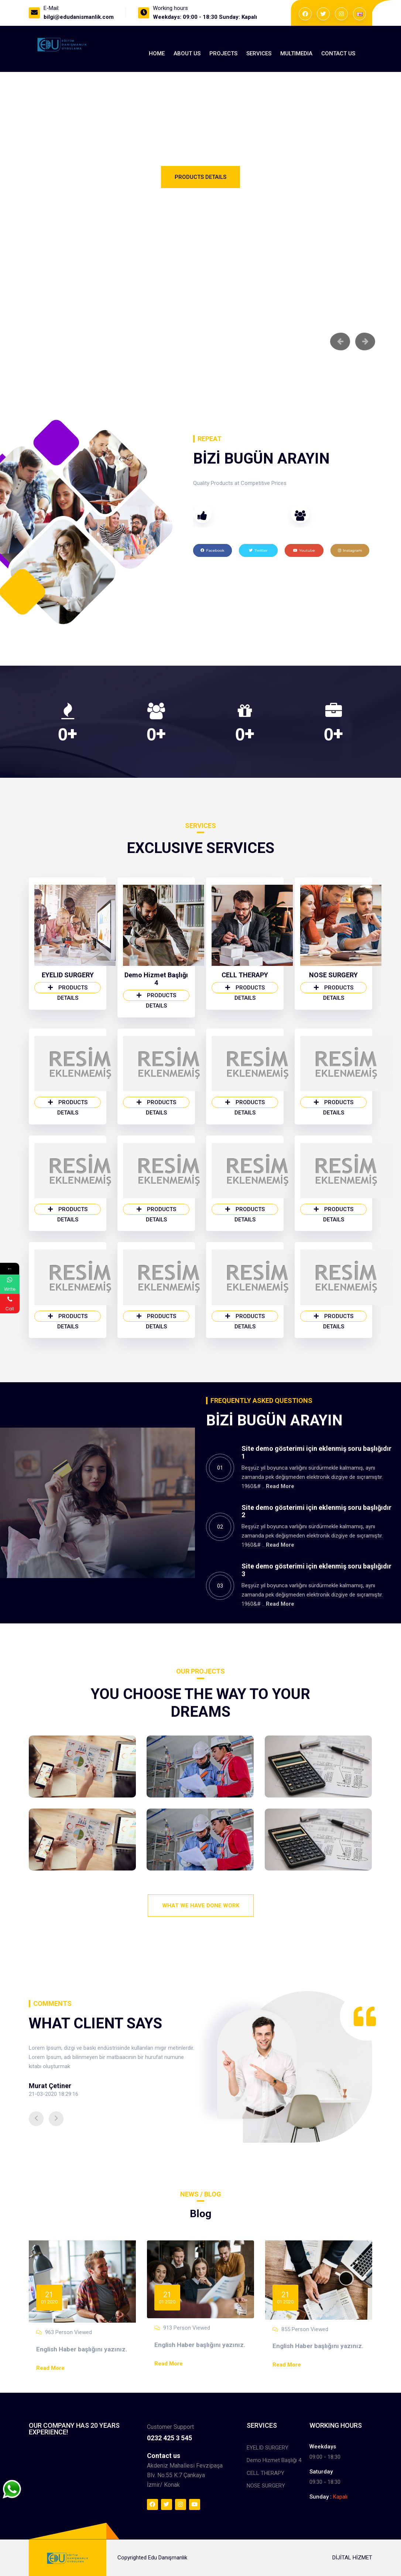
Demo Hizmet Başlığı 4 (156, 982)
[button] (36, 2122)
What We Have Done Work (200, 1905)
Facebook (212, 553)
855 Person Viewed (304, 2332)
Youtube (304, 553)
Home (157, 53)
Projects (223, 53)
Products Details (200, 179)
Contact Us (338, 53)
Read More (279, 1489)
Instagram (350, 553)
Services (258, 53)
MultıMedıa (296, 53)
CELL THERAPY (245, 978)
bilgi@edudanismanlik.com (79, 17)
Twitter (258, 553)
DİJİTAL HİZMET (352, 2561)
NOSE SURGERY (333, 978)
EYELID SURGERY (68, 978)
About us (187, 53)
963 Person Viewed (68, 2336)
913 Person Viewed (186, 2331)
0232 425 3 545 (169, 2441)
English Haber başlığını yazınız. (81, 2353)
